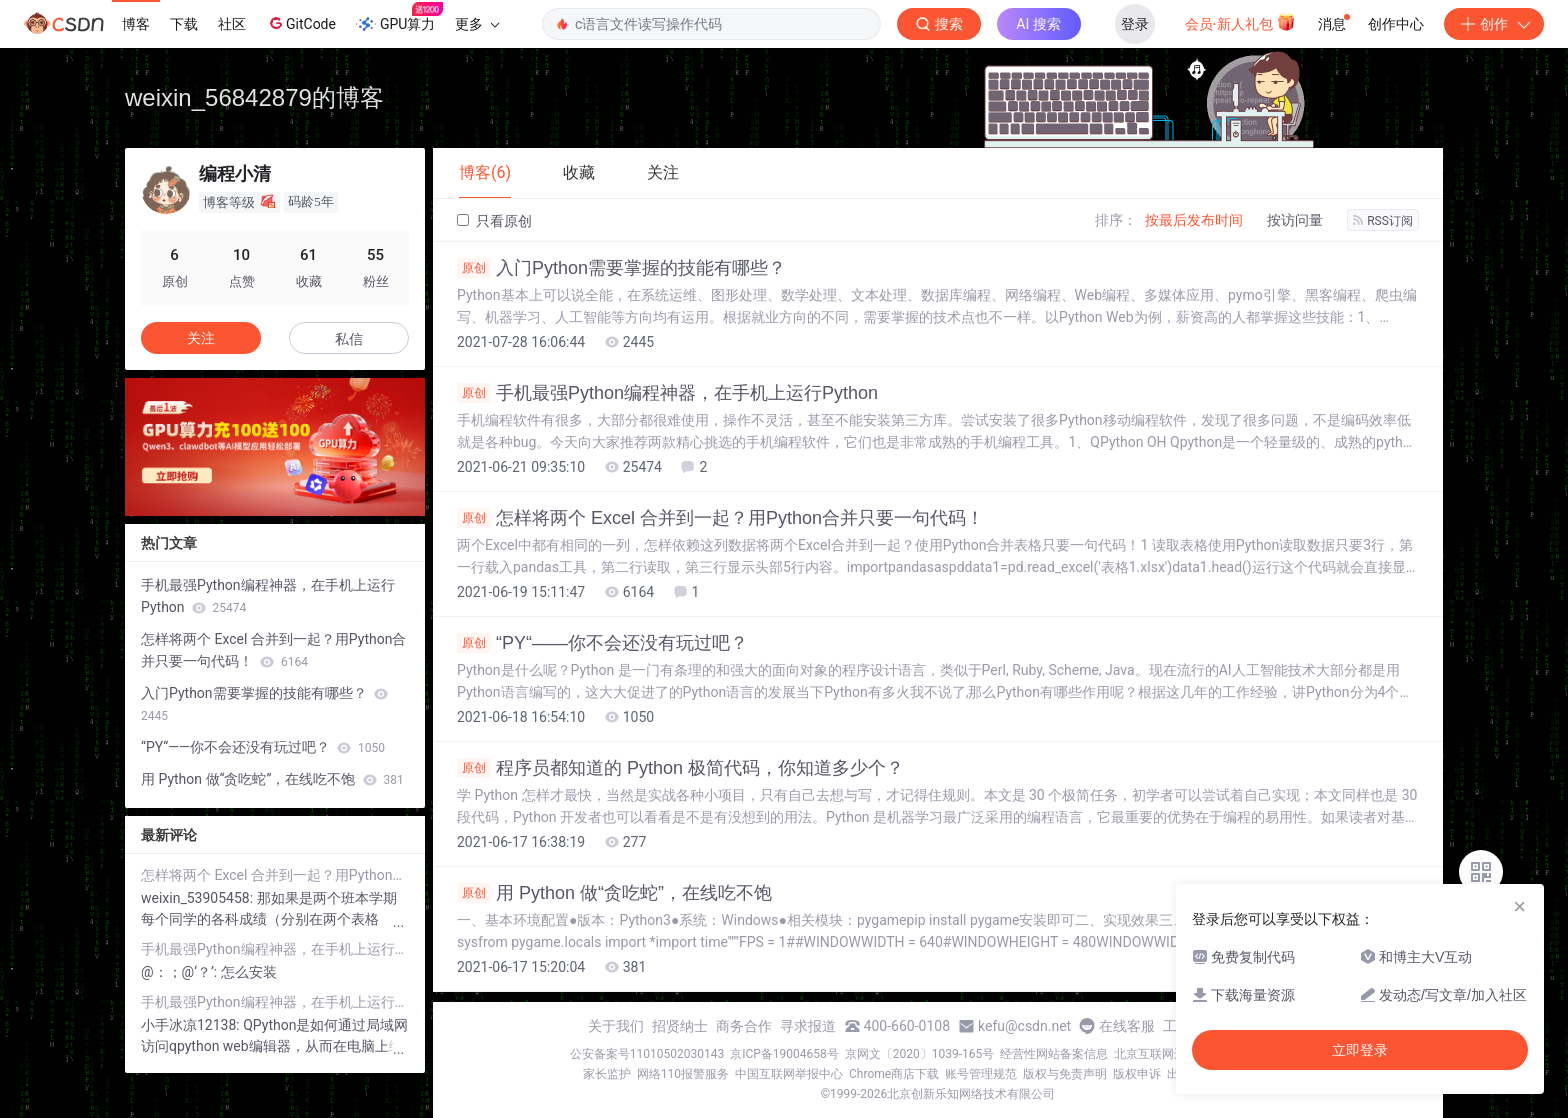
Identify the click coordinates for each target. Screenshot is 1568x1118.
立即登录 (1360, 1050)
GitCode (301, 23)
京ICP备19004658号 (784, 1054)
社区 (232, 24)
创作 (1494, 24)
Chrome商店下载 (894, 1074)
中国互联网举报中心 (789, 1074)
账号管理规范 (981, 1074)
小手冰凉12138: (192, 1025)
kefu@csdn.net (1024, 1026)
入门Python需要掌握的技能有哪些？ (621, 268)
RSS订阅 (1383, 221)
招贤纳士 (680, 1026)
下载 (184, 24)
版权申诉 (1137, 1074)
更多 (477, 24)
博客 (136, 24)
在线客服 (1127, 1026)
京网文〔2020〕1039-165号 (920, 1054)
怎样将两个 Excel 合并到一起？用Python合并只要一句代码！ (720, 518)
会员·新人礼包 (1240, 22)
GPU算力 (399, 18)
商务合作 (744, 1026)
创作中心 (1396, 24)
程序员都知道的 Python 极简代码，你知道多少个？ (680, 768)
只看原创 (494, 221)
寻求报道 (808, 1026)
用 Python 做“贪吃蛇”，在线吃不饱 (614, 893)
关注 (201, 338)
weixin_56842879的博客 (254, 97)
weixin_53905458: (199, 898)
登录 (1135, 24)
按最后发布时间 (1194, 220)
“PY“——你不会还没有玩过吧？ (602, 643)
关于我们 (616, 1026)
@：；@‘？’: (181, 972)
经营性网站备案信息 (1054, 1054)
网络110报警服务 (683, 1074)
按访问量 (1295, 220)
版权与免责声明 (1065, 1074)
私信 (349, 339)
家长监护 (607, 1074)
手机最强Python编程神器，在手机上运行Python (667, 393)
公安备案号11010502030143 (647, 1054)
